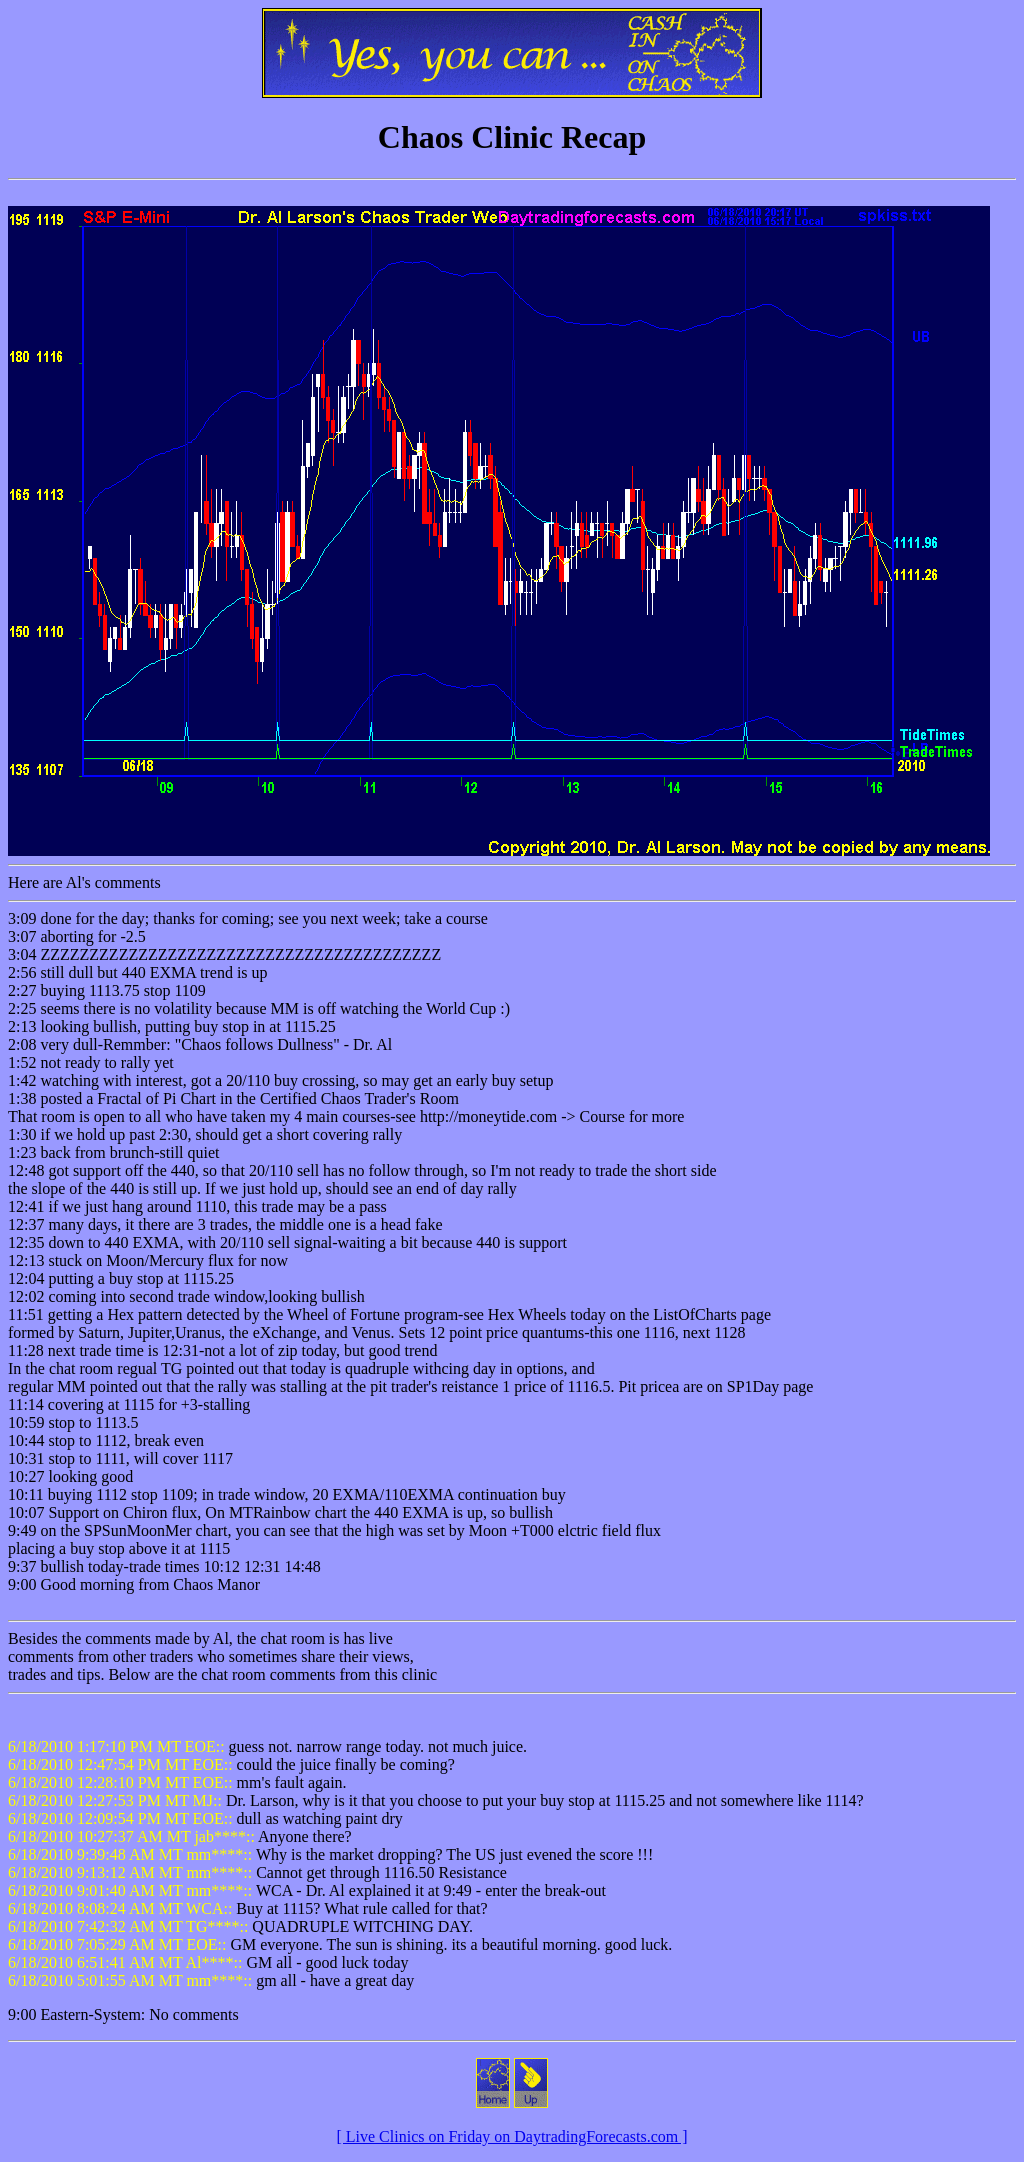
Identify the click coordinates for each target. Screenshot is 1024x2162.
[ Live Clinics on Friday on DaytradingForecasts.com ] (511, 2136)
